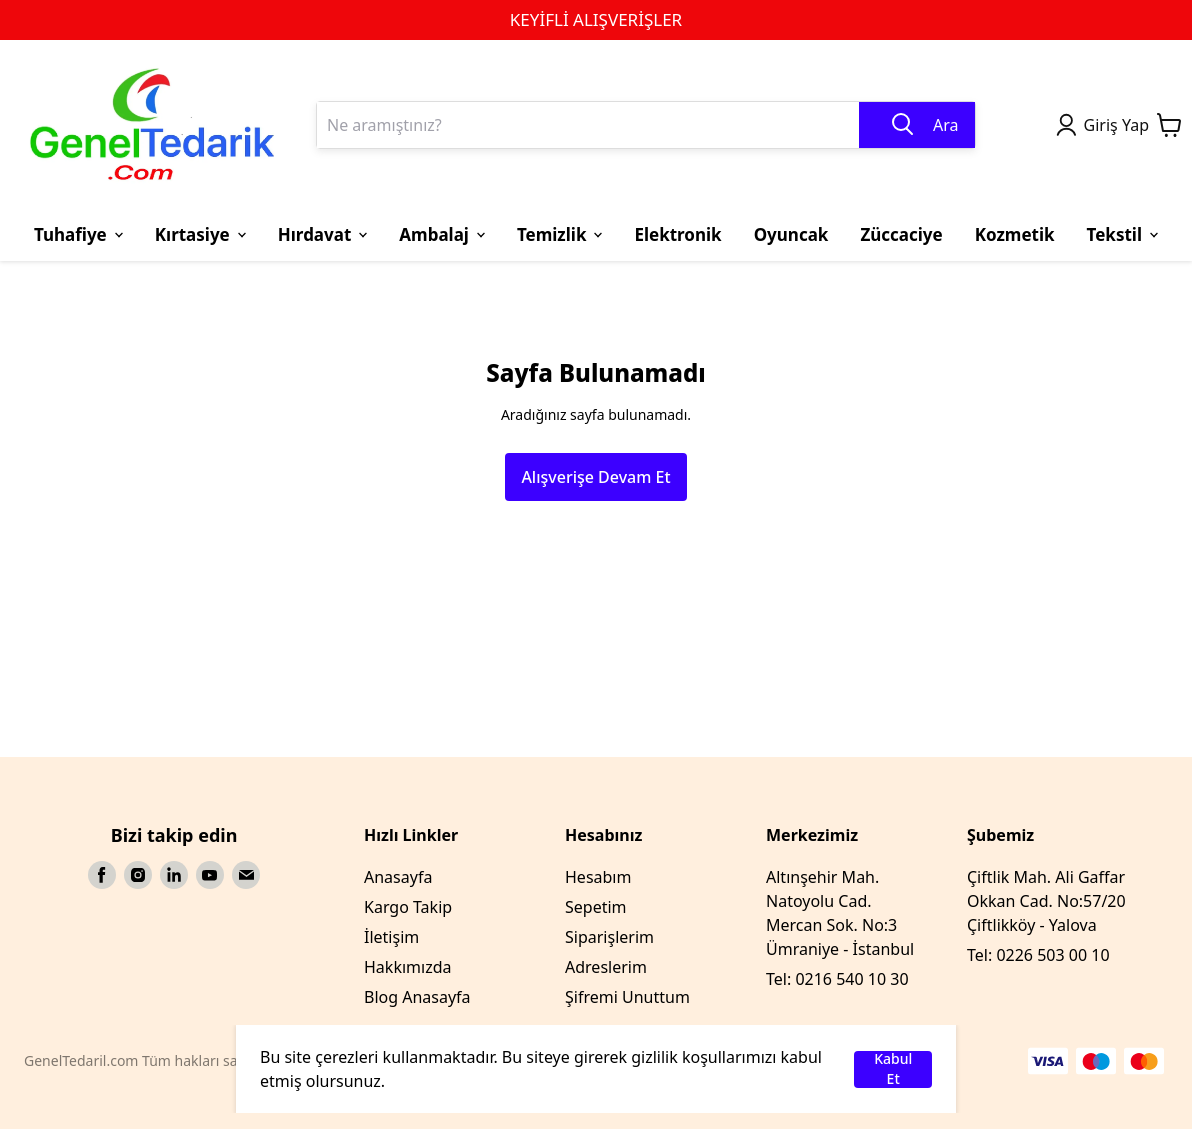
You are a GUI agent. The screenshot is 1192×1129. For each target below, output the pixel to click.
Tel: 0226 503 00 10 (1038, 955)
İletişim (391, 937)
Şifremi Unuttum (627, 997)
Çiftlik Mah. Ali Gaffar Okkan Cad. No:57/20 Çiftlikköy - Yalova (1046, 901)
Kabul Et (893, 1069)
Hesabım (598, 877)
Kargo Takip (408, 907)
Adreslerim (606, 967)
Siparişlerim (609, 937)
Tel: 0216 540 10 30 (837, 979)
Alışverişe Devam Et (595, 477)
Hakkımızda (407, 967)
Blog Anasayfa (417, 997)
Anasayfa (398, 877)
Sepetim (596, 907)
